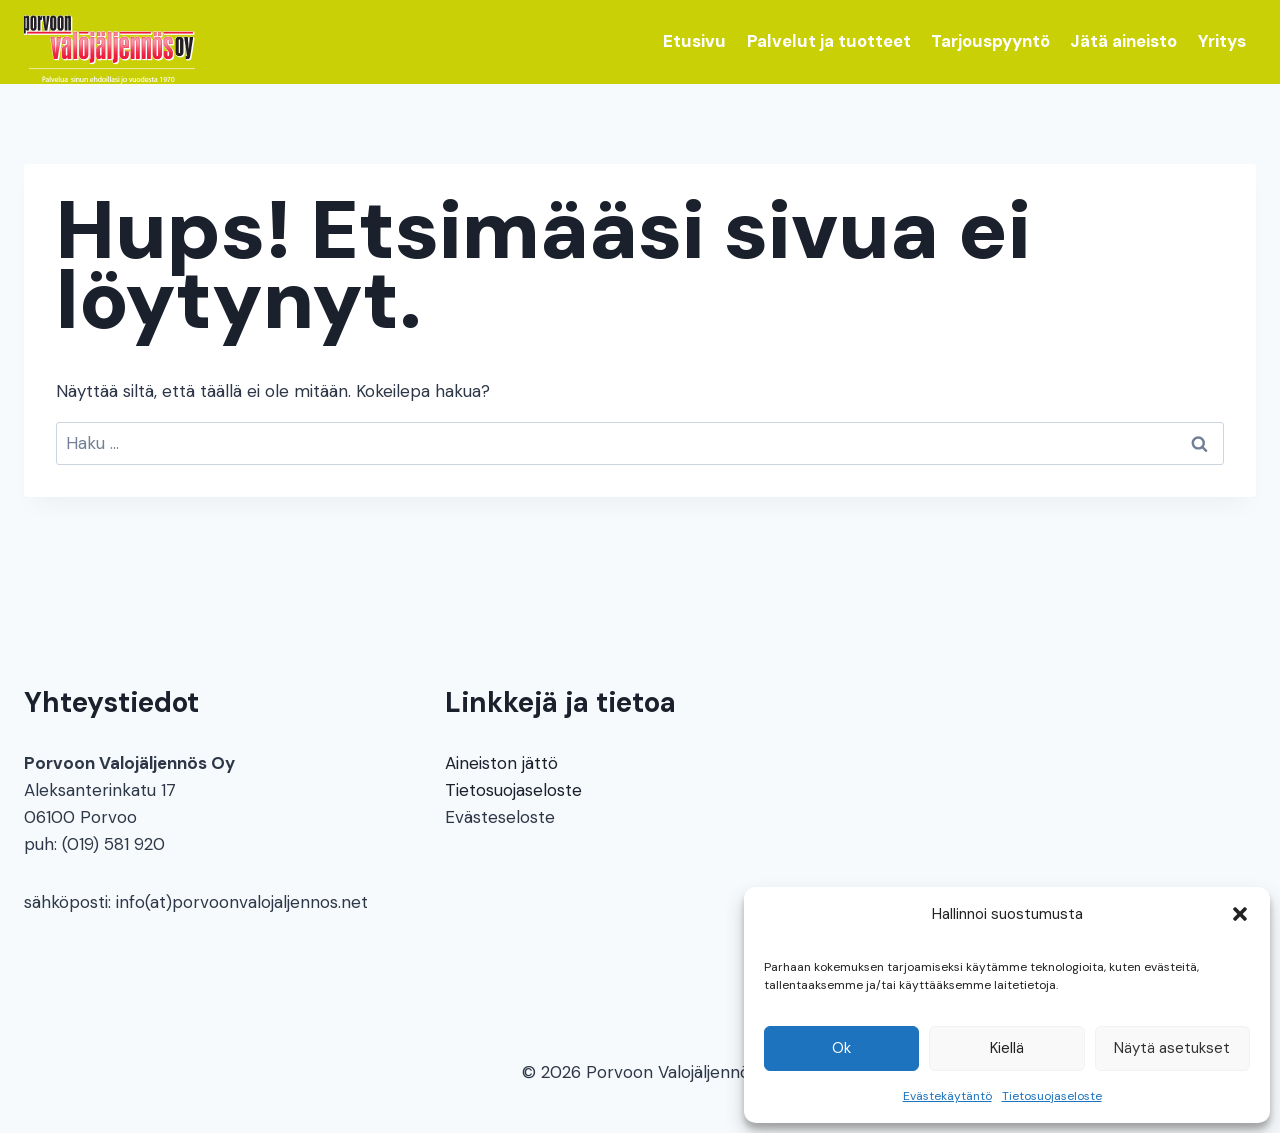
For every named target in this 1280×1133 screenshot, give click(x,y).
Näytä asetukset (1172, 1048)
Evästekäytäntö (947, 1096)
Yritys (1222, 41)
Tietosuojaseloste (1052, 1096)
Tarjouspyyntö (990, 41)
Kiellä (1007, 1048)
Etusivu (694, 41)
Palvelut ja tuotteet (829, 41)
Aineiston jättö (501, 763)
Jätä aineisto (1123, 41)
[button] (1240, 914)
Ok (841, 1048)
